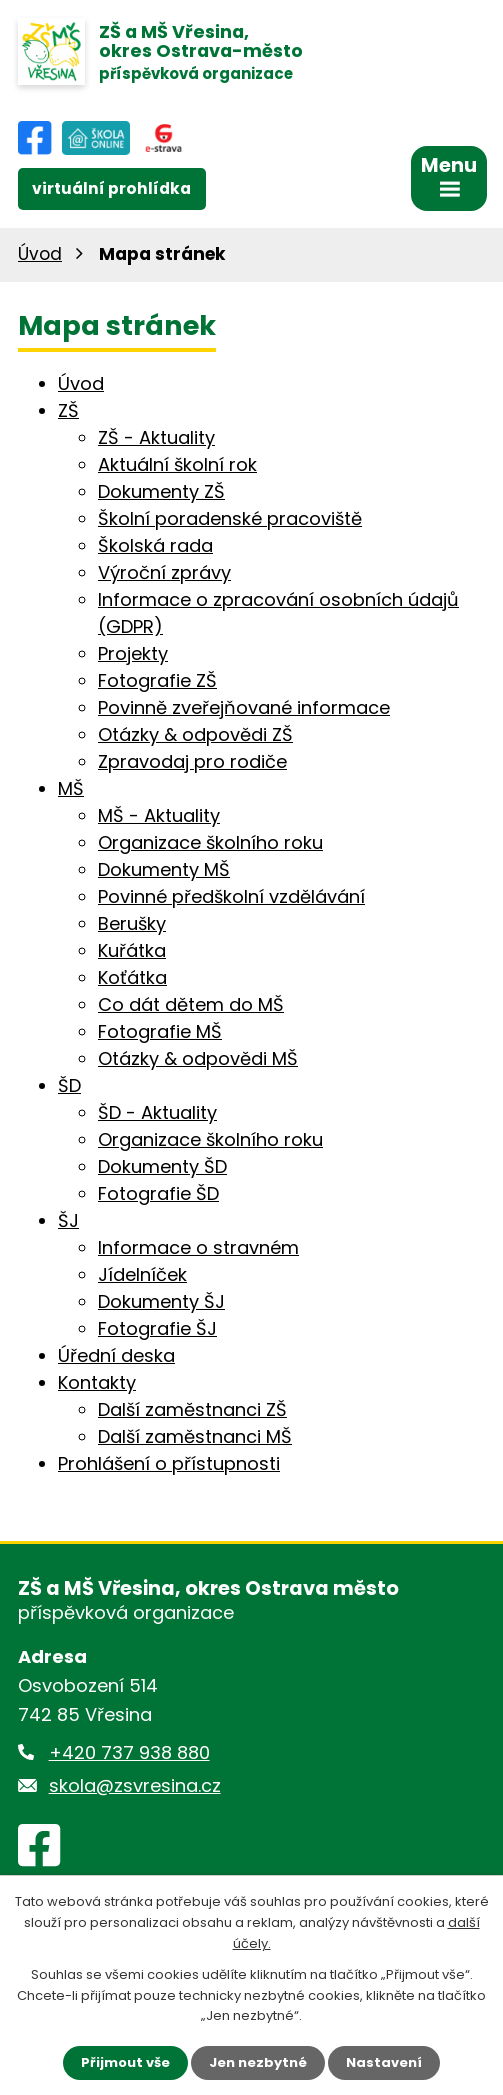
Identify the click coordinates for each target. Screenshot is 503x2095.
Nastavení (384, 2062)
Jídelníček (142, 1274)
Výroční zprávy (164, 572)
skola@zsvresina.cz (135, 1785)
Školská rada (155, 545)
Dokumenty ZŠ (161, 491)
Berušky (132, 923)
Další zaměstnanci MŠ (195, 1436)
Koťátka (132, 977)
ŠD (69, 1085)
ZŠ (68, 410)
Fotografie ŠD (158, 1193)
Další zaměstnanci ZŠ (192, 1409)
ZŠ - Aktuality (156, 437)
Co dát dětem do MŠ (191, 1004)
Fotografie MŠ (160, 1031)
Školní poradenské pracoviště (230, 518)
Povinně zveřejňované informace (244, 707)
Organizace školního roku (210, 842)
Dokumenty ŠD (162, 1166)
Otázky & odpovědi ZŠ (195, 734)
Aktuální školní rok (177, 464)
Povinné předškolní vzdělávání (231, 896)
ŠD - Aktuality (157, 1112)
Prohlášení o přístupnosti (169, 1463)
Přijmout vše (125, 2062)
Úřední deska (116, 1355)
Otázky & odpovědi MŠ (198, 1058)
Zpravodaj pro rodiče (192, 761)
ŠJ (68, 1220)
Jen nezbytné (258, 2062)
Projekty (133, 653)
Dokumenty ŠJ (161, 1301)
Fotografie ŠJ (157, 1328)
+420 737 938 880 (129, 1752)
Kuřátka (132, 950)
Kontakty (97, 1382)
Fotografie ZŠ (157, 680)
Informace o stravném (198, 1247)
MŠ (71, 788)
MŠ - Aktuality (159, 815)
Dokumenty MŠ (164, 869)
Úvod (40, 254)
